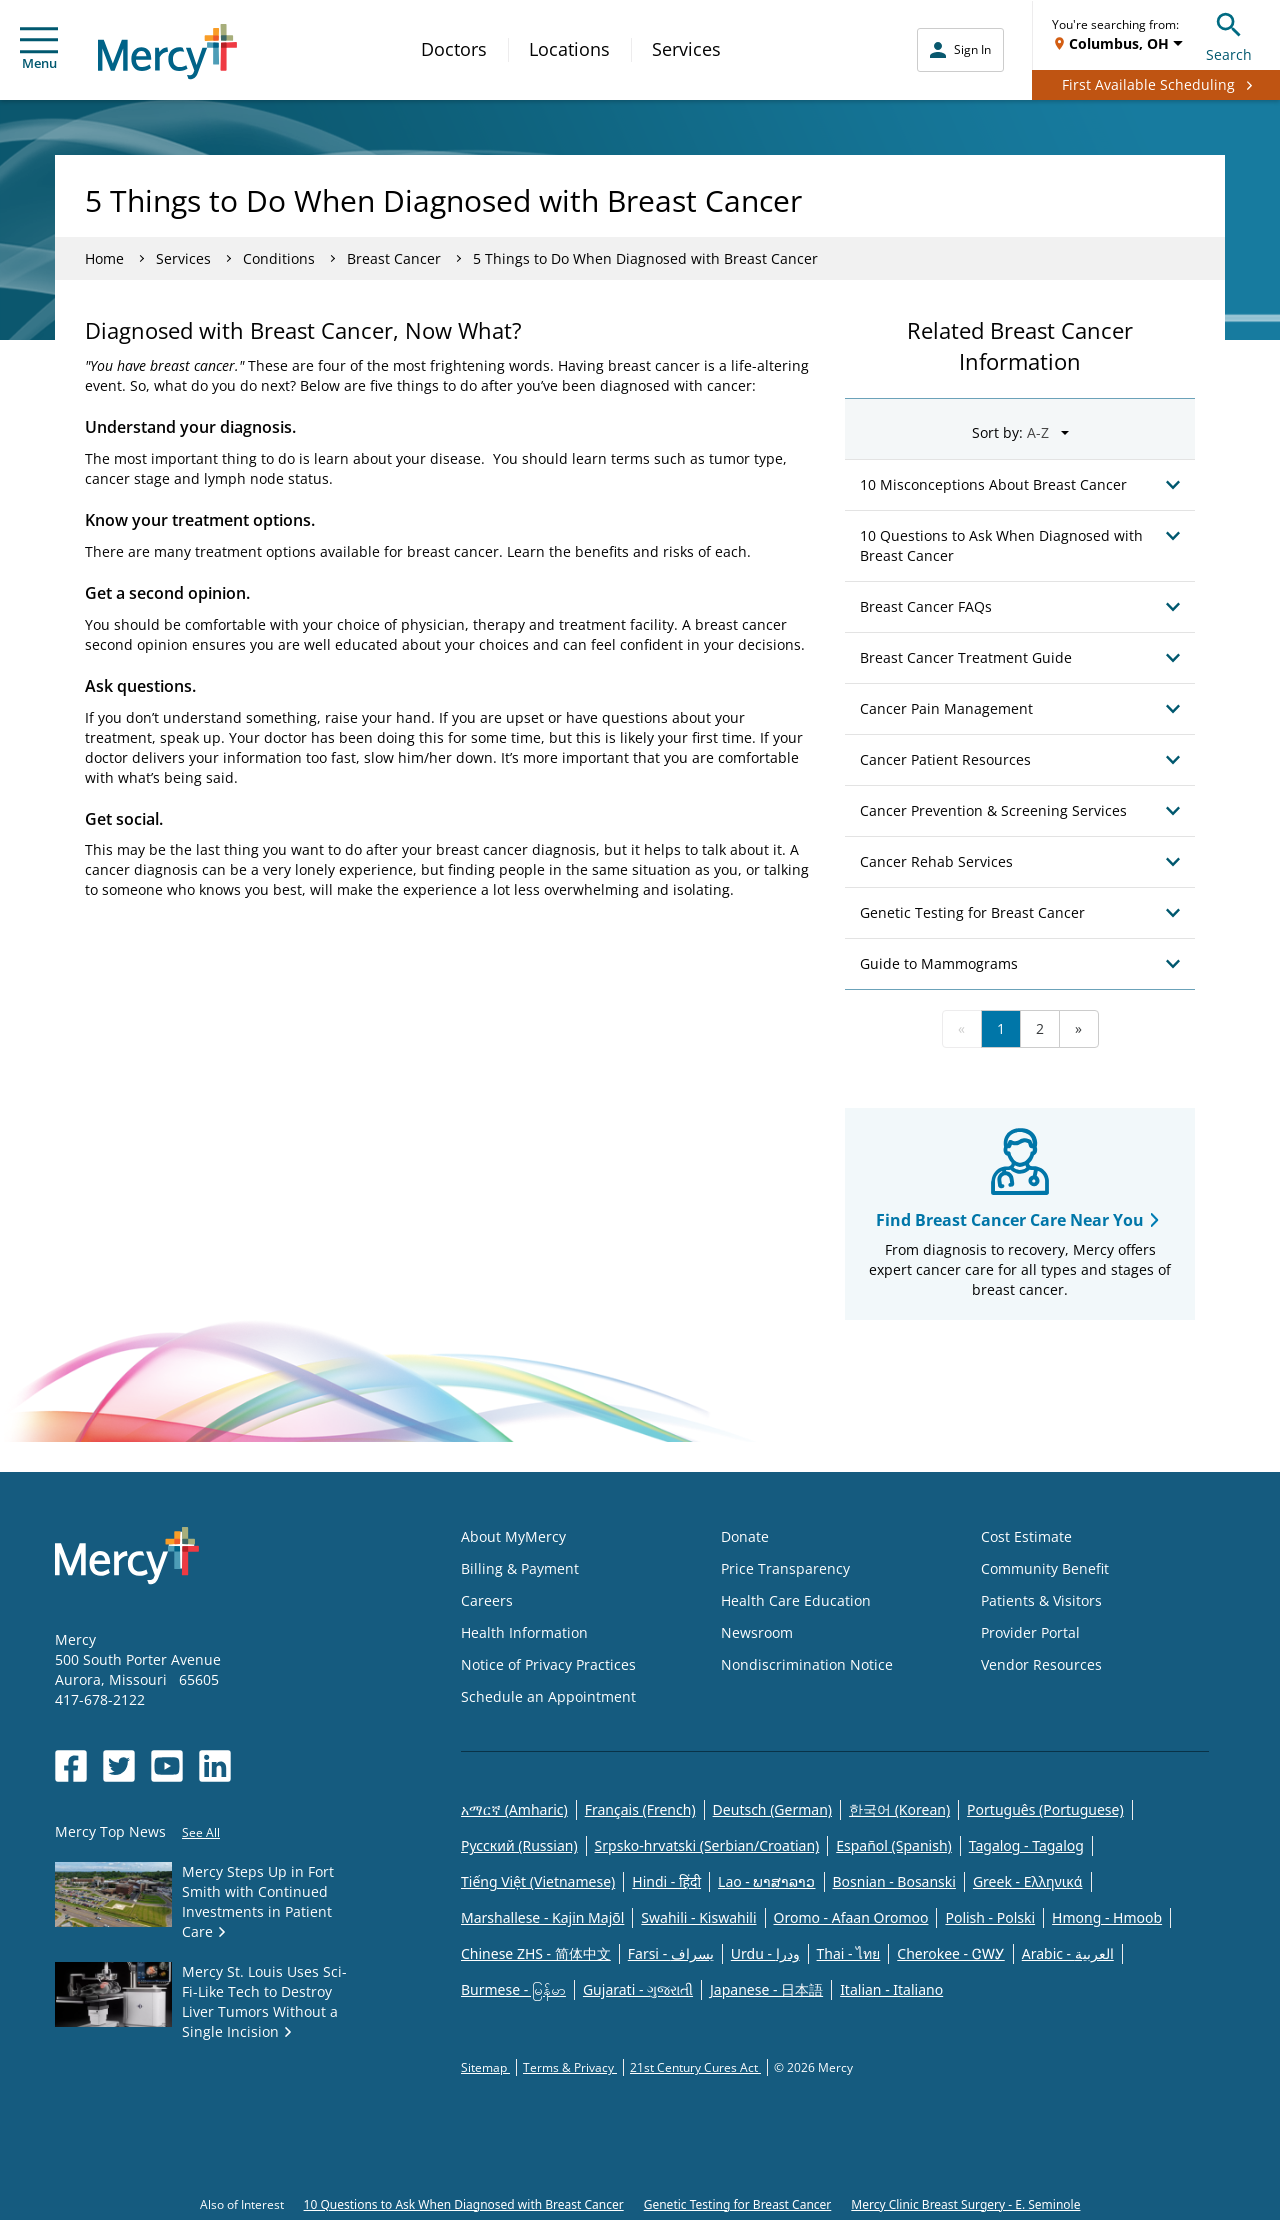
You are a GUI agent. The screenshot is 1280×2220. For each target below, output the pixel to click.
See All (201, 1832)
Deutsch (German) (772, 1809)
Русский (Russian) (519, 1845)
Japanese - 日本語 (766, 1989)
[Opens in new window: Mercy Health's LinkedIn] (215, 1766)
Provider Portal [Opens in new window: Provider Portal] (1030, 1632)
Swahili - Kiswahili (698, 1917)
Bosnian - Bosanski (894, 1881)
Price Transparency (785, 1568)
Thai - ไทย (849, 1953)
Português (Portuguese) (1045, 1809)
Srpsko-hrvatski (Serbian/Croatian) (707, 1845)
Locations (569, 49)
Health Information (524, 1632)
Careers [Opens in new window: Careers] (487, 1600)
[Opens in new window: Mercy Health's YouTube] (167, 1766)
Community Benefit (1045, 1568)
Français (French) (640, 1809)
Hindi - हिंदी (666, 1881)
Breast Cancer (394, 258)
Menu (39, 49)
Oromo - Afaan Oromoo (851, 1917)
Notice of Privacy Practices (548, 1664)
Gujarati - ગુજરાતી (638, 1989)
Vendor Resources (1041, 1664)
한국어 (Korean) (899, 1809)
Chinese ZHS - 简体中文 (536, 1953)
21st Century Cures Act (695, 2067)
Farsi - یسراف (671, 1953)
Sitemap (485, 2067)
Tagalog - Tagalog (1026, 1845)
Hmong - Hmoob (1107, 1917)
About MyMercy (513, 1536)
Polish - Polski (990, 1917)
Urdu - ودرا (765, 1953)
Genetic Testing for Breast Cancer (738, 2204)
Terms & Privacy (570, 2067)
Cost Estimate (1026, 1536)
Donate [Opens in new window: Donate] (745, 1536)
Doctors (454, 49)
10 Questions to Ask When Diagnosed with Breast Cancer (464, 2204)
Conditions (279, 258)
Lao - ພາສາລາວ (766, 1881)
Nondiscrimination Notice (807, 1664)
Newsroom (757, 1632)
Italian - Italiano (891, 1989)
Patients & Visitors (1041, 1600)
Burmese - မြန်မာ (513, 1989)
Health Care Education (796, 1600)
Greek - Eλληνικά (1028, 1881)
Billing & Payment (520, 1568)
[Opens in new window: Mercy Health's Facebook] (71, 1766)
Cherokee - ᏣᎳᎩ (950, 1953)
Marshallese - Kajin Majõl (542, 1917)
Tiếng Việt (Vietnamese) (538, 1881)
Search (1229, 34)
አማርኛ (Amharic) (514, 1809)
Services (686, 49)
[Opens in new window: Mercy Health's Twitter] (119, 1766)
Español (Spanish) (894, 1845)
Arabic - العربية (1068, 1953)
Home (104, 258)
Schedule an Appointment (548, 1696)
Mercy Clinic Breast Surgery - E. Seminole (965, 2204)
